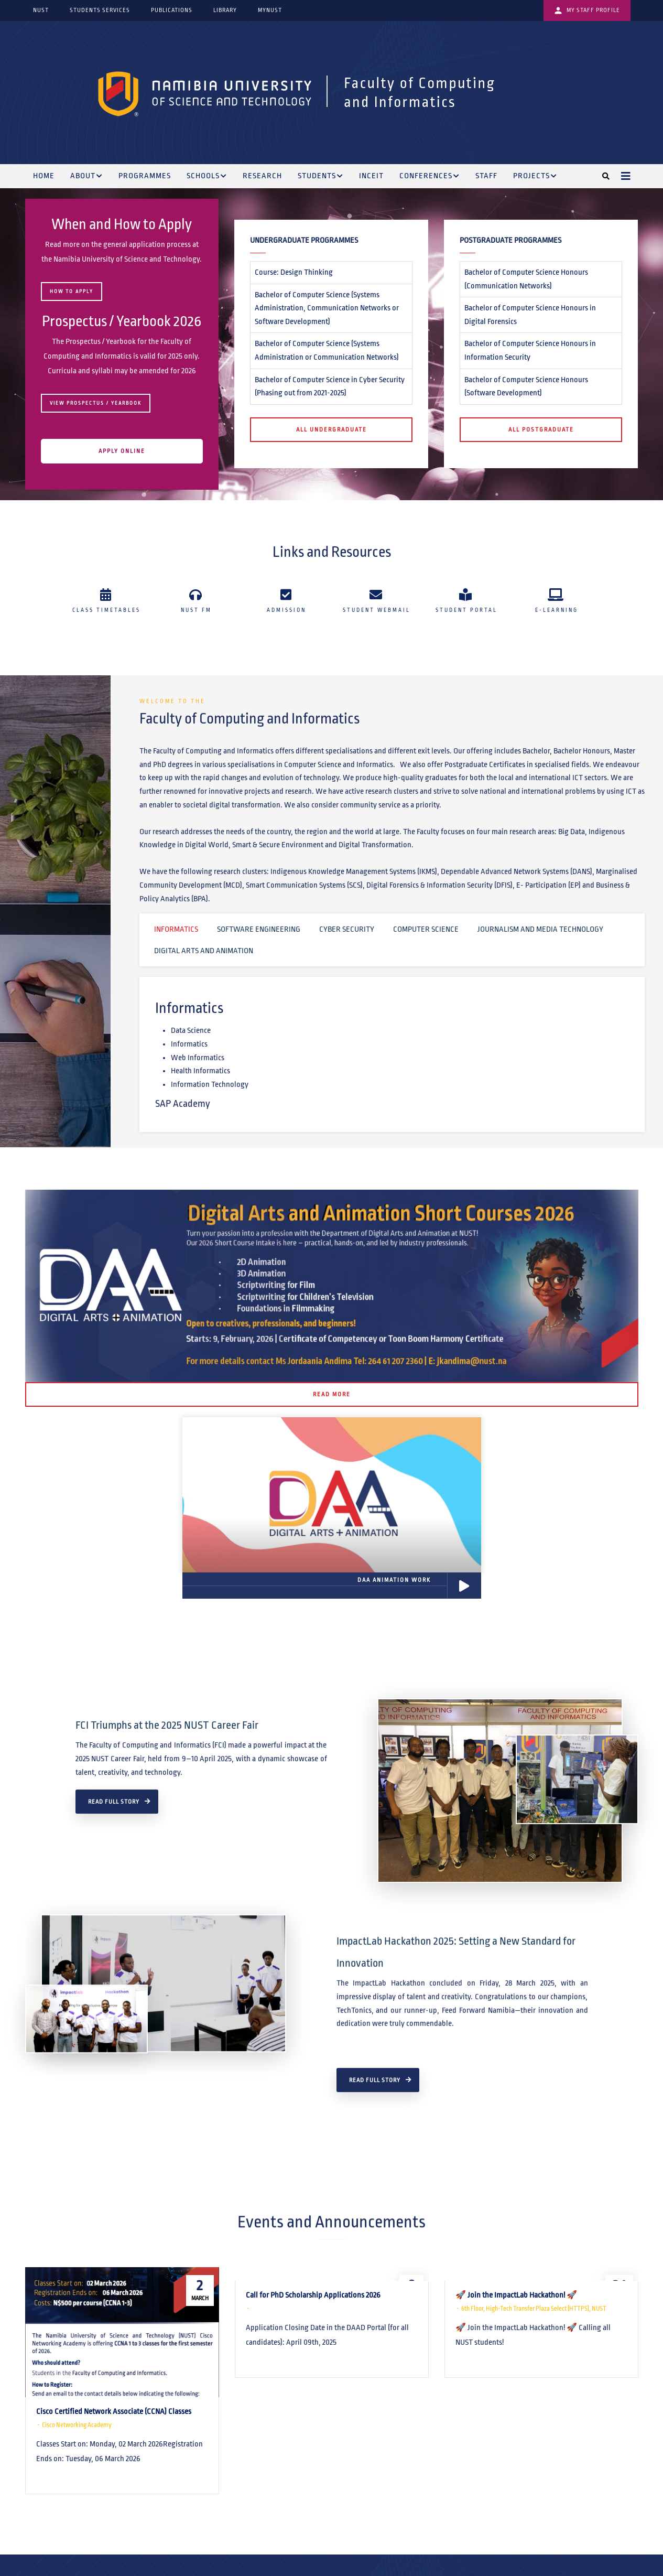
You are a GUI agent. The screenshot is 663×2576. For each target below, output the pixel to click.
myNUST (270, 10)
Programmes (144, 175)
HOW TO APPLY (71, 291)
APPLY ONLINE (122, 451)
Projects (535, 176)
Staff (486, 175)
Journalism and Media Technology (540, 929)
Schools (207, 176)
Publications (171, 10)
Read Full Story (113, 1963)
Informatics (176, 929)
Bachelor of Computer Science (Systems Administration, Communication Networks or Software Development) (327, 308)
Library (225, 10)
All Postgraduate (541, 429)
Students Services (100, 10)
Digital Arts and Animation (203, 950)
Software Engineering (258, 929)
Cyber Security (346, 929)
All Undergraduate (331, 429)
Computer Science (426, 929)
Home (44, 175)
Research (262, 175)
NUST (41, 10)
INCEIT (371, 175)
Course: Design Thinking (294, 272)
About (86, 176)
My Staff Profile (587, 10)
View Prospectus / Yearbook (96, 403)
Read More (332, 1394)
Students (320, 176)
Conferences (429, 176)
